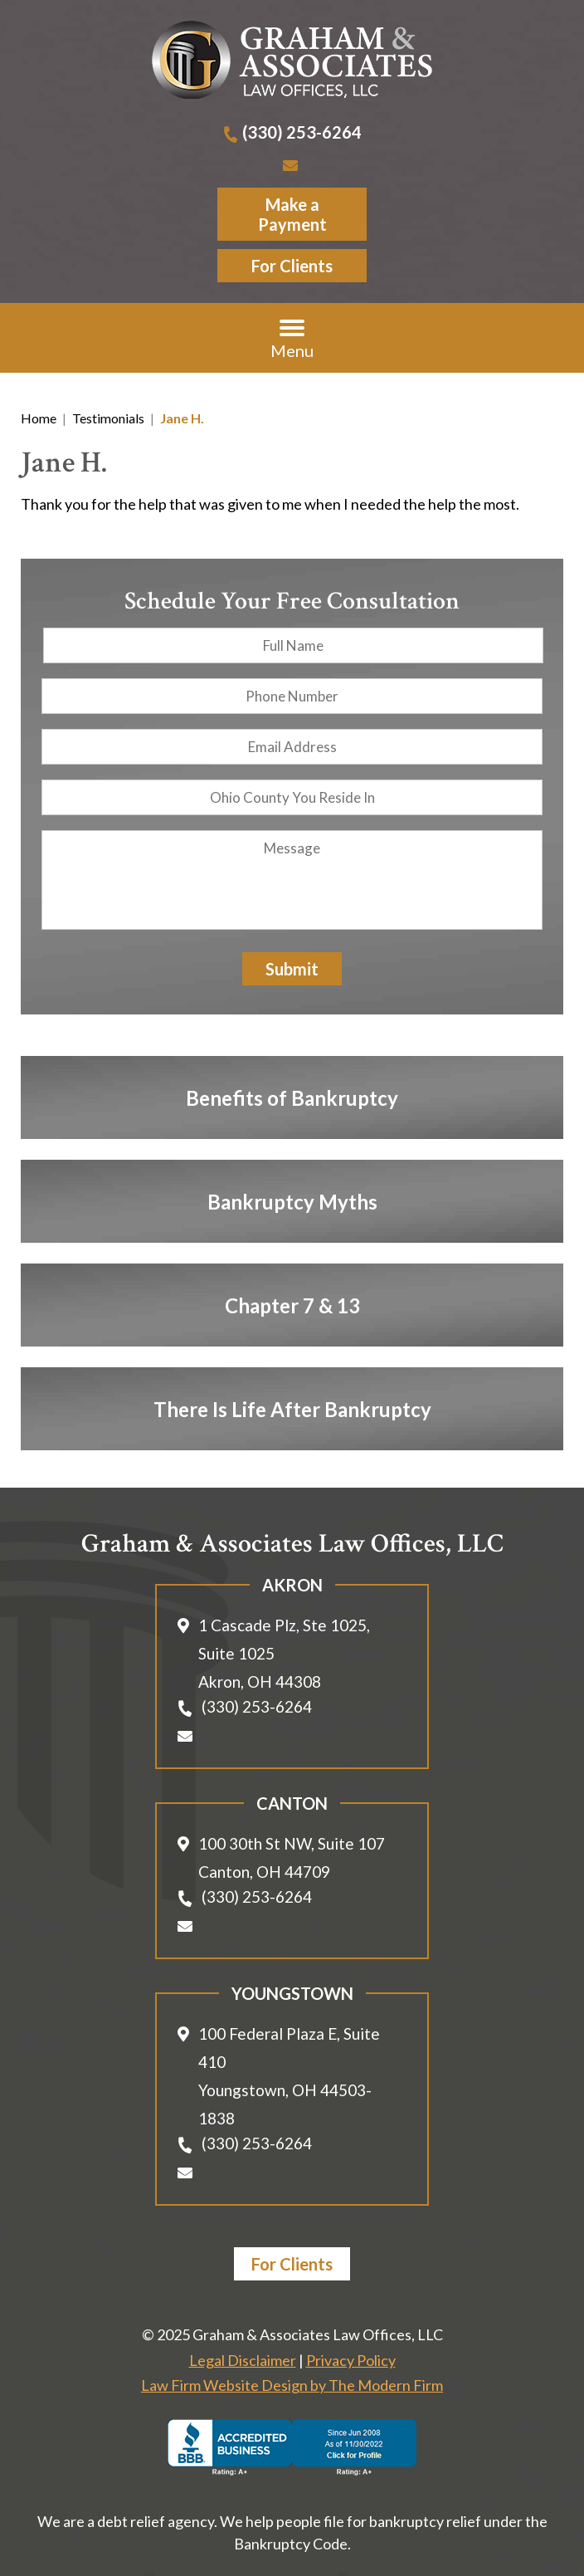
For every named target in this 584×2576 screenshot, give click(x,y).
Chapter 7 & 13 (292, 1305)
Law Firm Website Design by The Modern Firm (292, 2385)
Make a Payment (292, 214)
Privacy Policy (351, 2360)
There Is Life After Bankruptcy (292, 1408)
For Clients (292, 266)
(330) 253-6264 (302, 132)
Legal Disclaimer (242, 2360)
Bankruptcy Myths (292, 1201)
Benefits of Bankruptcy (292, 1097)
